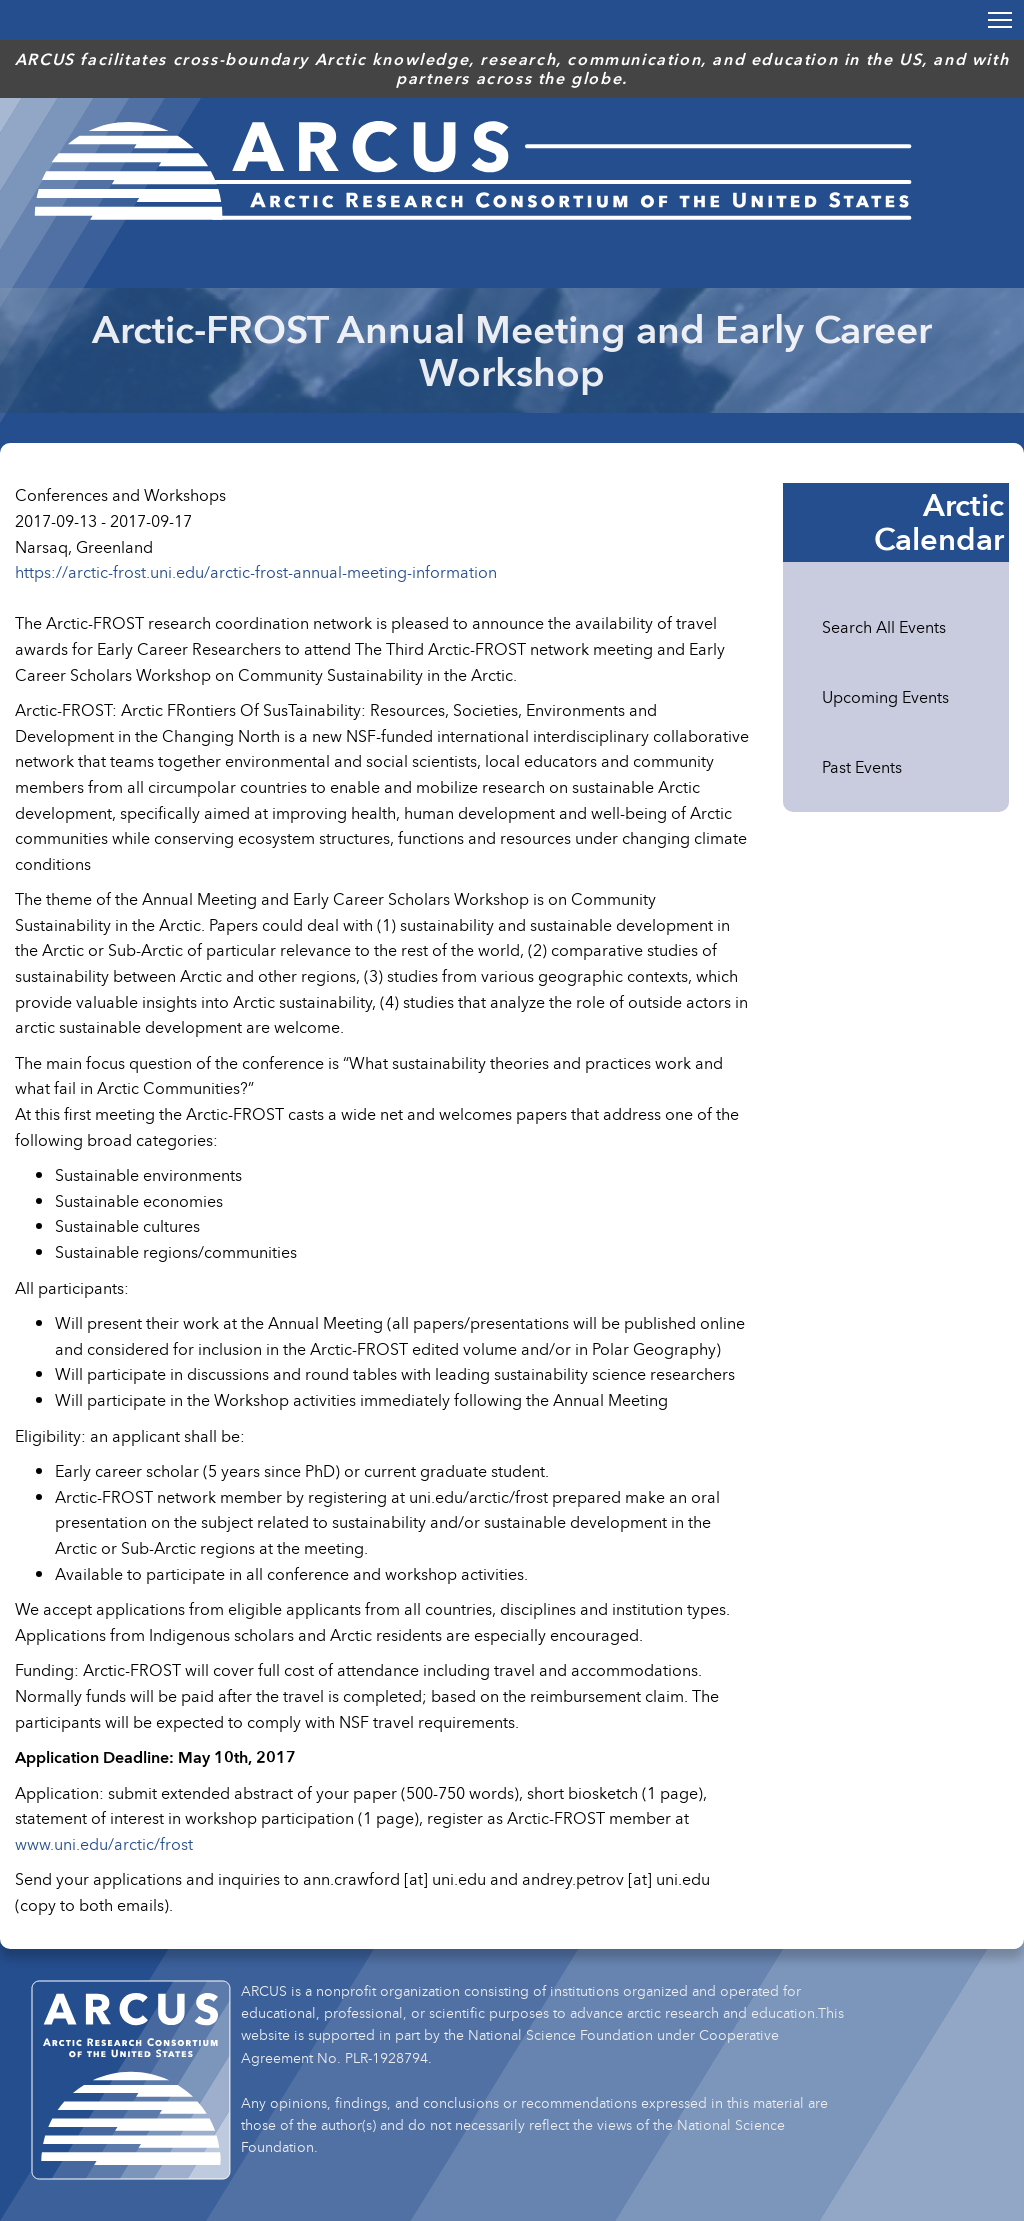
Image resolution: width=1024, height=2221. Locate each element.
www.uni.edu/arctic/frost (104, 1844)
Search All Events (884, 627)
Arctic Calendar (939, 522)
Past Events (862, 767)
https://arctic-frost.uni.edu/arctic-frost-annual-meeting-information (256, 572)
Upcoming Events (885, 697)
